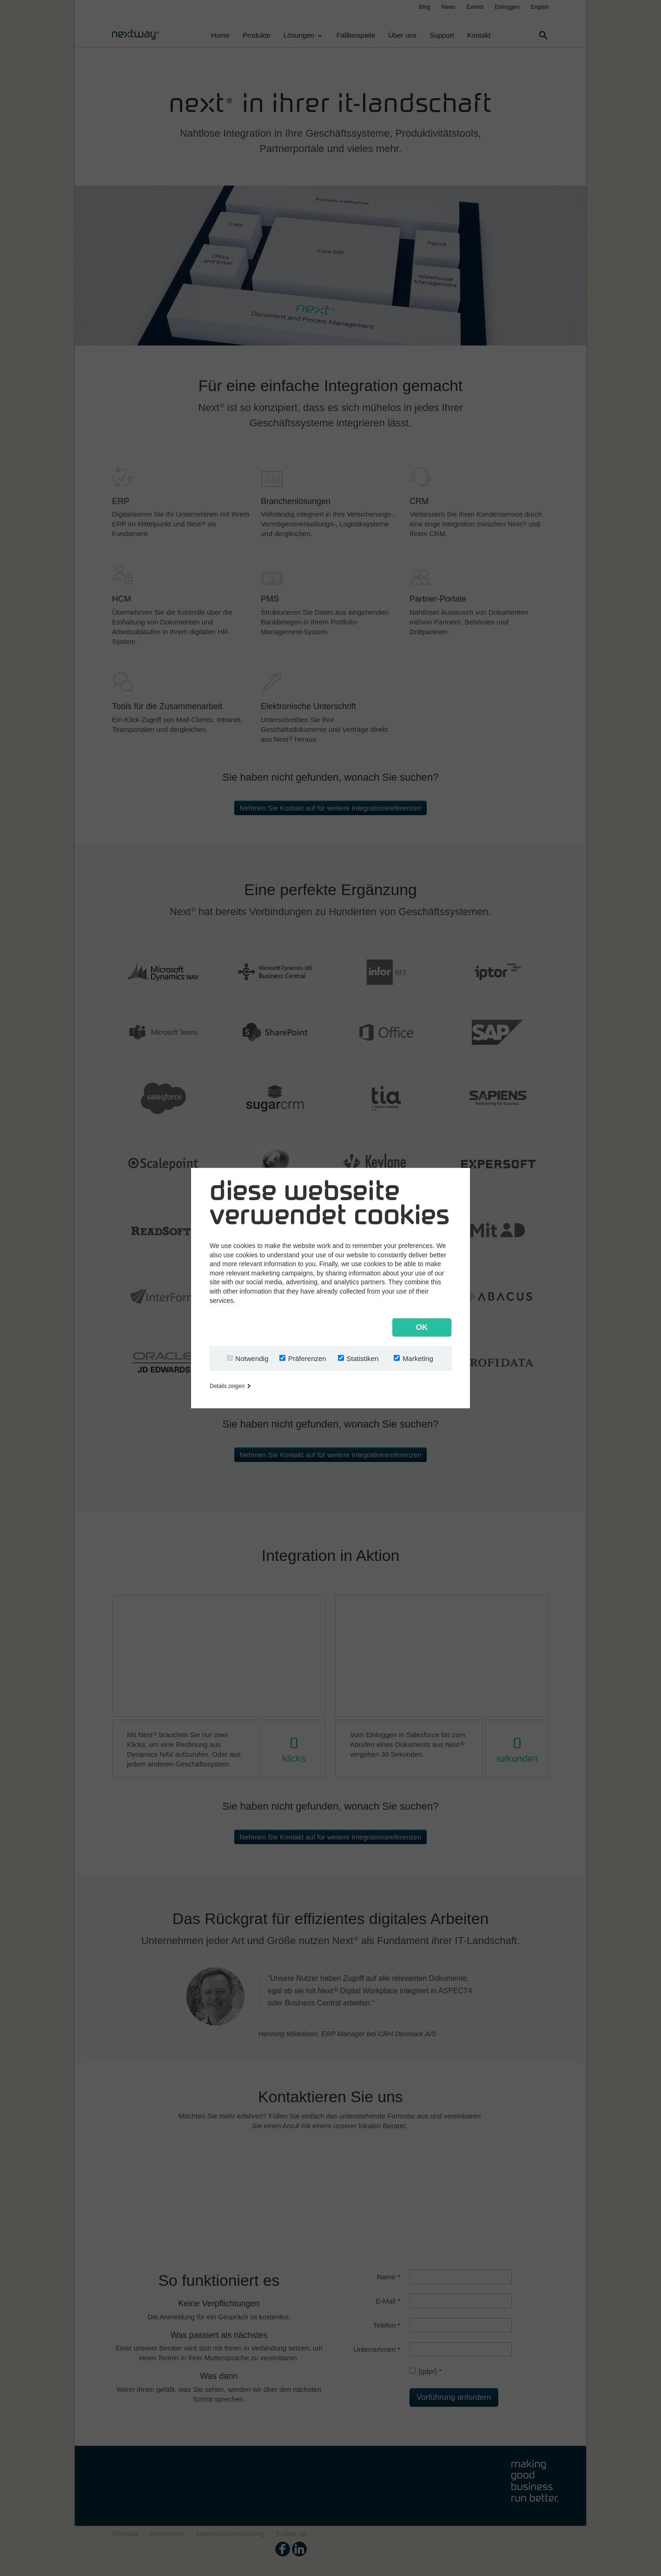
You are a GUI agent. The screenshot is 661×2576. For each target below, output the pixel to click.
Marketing (418, 1358)
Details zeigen (230, 1386)
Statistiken (362, 1358)
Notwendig (251, 1358)
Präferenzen (307, 1358)
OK (422, 1326)
